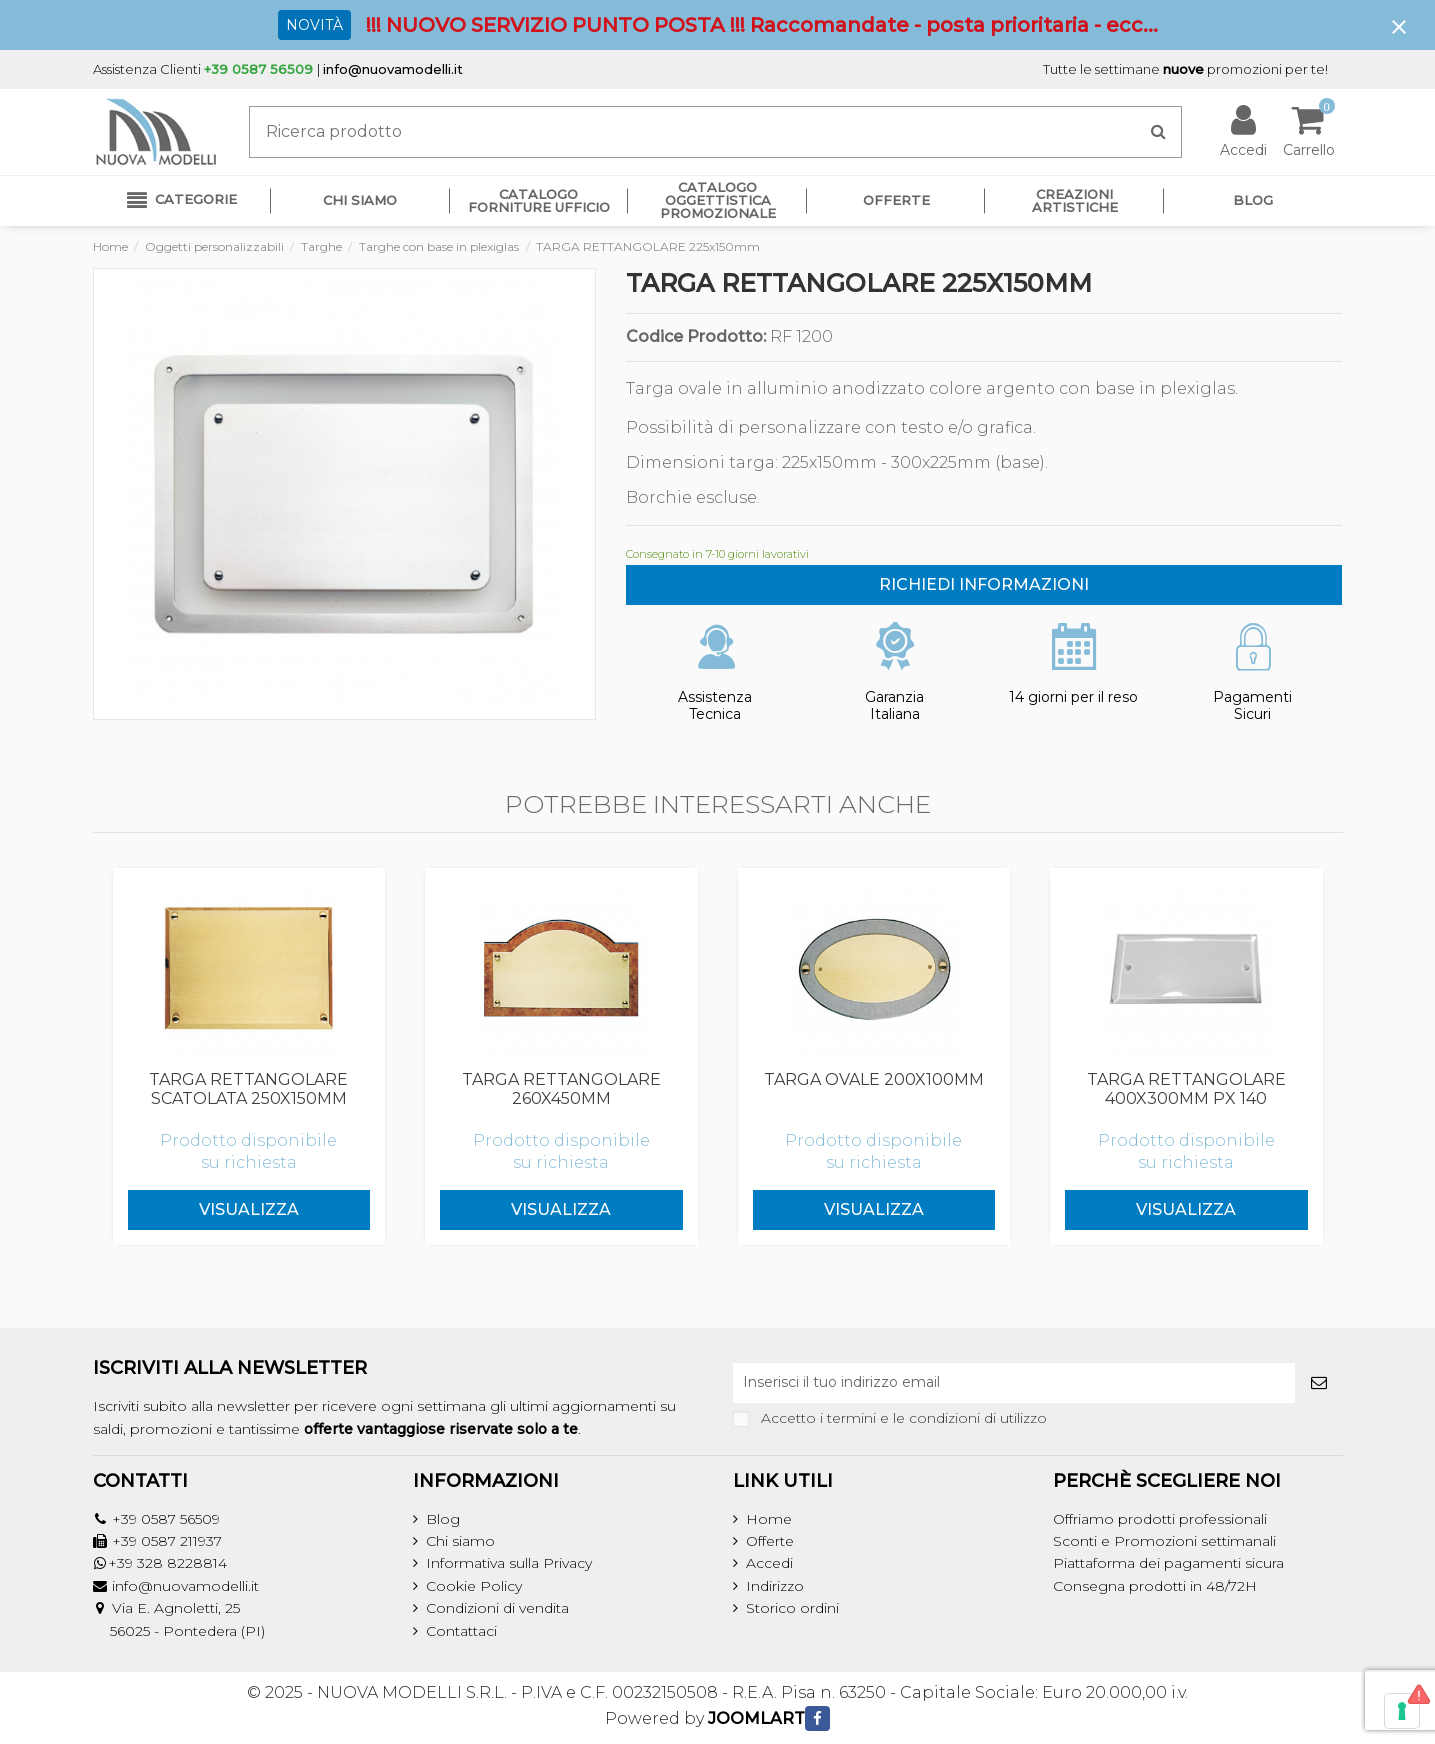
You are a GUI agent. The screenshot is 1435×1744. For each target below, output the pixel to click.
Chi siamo (460, 1541)
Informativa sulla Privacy (509, 1563)
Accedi (769, 1563)
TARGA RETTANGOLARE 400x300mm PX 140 (1186, 1089)
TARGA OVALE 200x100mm (874, 1079)
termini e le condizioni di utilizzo (937, 1418)
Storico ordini (792, 1608)
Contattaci (461, 1631)
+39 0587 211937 (167, 1541)
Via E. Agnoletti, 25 (176, 1608)
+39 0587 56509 (166, 1519)
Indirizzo (775, 1586)
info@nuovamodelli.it (393, 69)
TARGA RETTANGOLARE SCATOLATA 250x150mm (248, 1089)
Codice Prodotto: (696, 337)
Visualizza (249, 1209)
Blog (443, 1519)
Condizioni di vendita (497, 1608)
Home (769, 1519)
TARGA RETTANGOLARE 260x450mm (561, 1089)
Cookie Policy (474, 1586)
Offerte (770, 1541)
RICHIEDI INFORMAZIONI (984, 584)
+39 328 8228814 (167, 1563)
